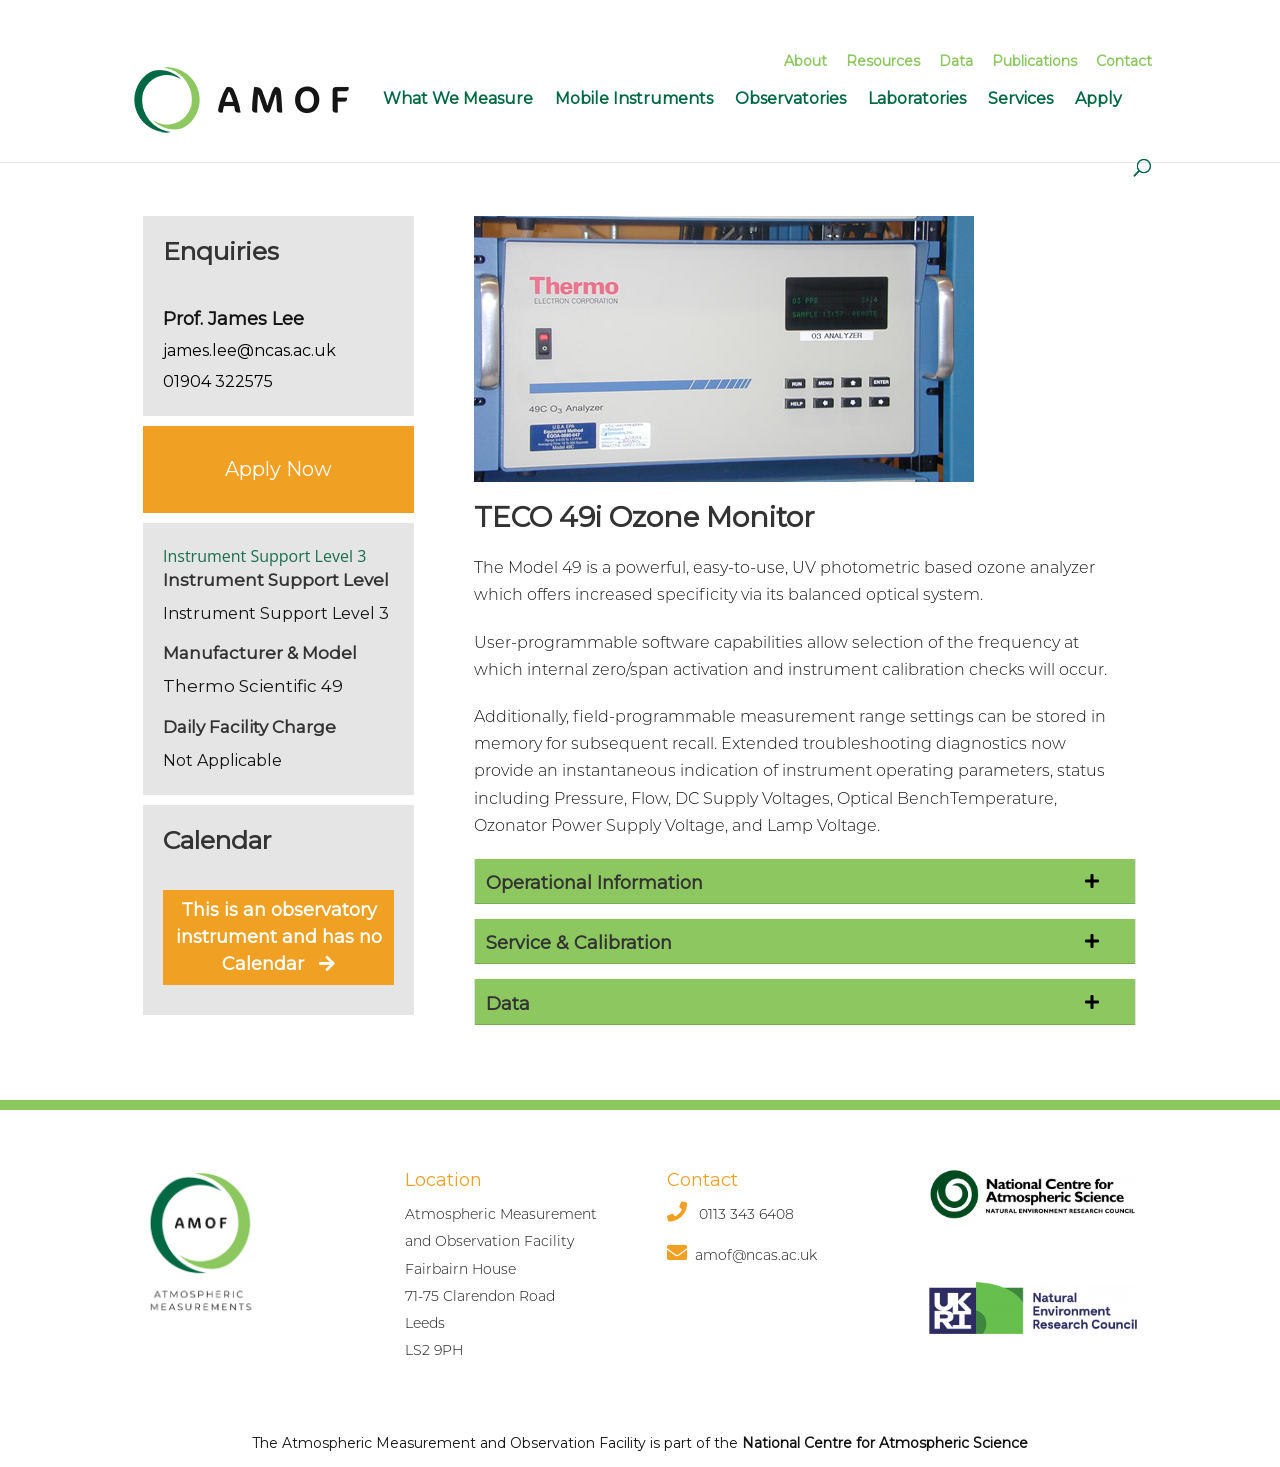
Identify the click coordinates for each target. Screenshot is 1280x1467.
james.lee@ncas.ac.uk (249, 350)
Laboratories (917, 98)
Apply (1098, 98)
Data (956, 61)
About (805, 61)
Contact (1124, 61)
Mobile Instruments (634, 98)
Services (1020, 98)
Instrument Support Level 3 (264, 556)
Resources (883, 61)
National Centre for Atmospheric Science (885, 1443)
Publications (1034, 61)
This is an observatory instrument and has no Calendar (279, 937)
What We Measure (458, 98)
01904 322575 (218, 381)
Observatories (790, 98)
